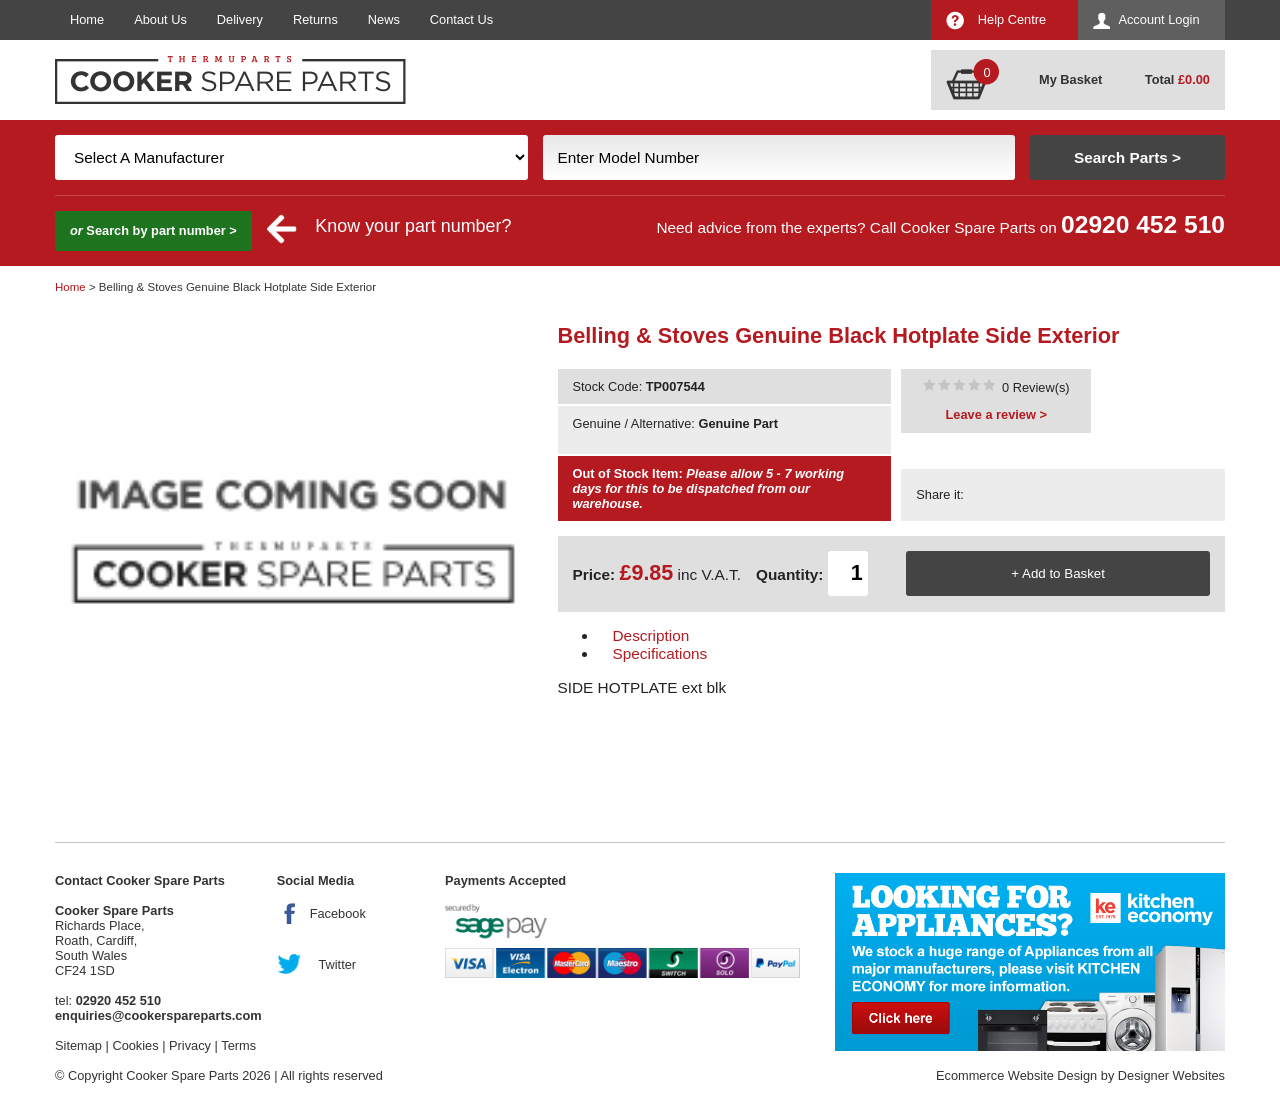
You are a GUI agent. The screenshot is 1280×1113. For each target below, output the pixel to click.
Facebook (338, 913)
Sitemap (78, 1045)
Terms (238, 1045)
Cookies (135, 1045)
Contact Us (461, 19)
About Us (160, 19)
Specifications (660, 653)
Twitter (337, 964)
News (384, 19)
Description (651, 635)
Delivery (240, 19)
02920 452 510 (1143, 224)
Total (1177, 79)
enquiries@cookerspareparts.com (158, 1015)
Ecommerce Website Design (1016, 1075)
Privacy (190, 1045)
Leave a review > (996, 414)
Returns (315, 19)
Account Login (1158, 19)
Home (87, 19)
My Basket (1070, 79)
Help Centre (1012, 19)
